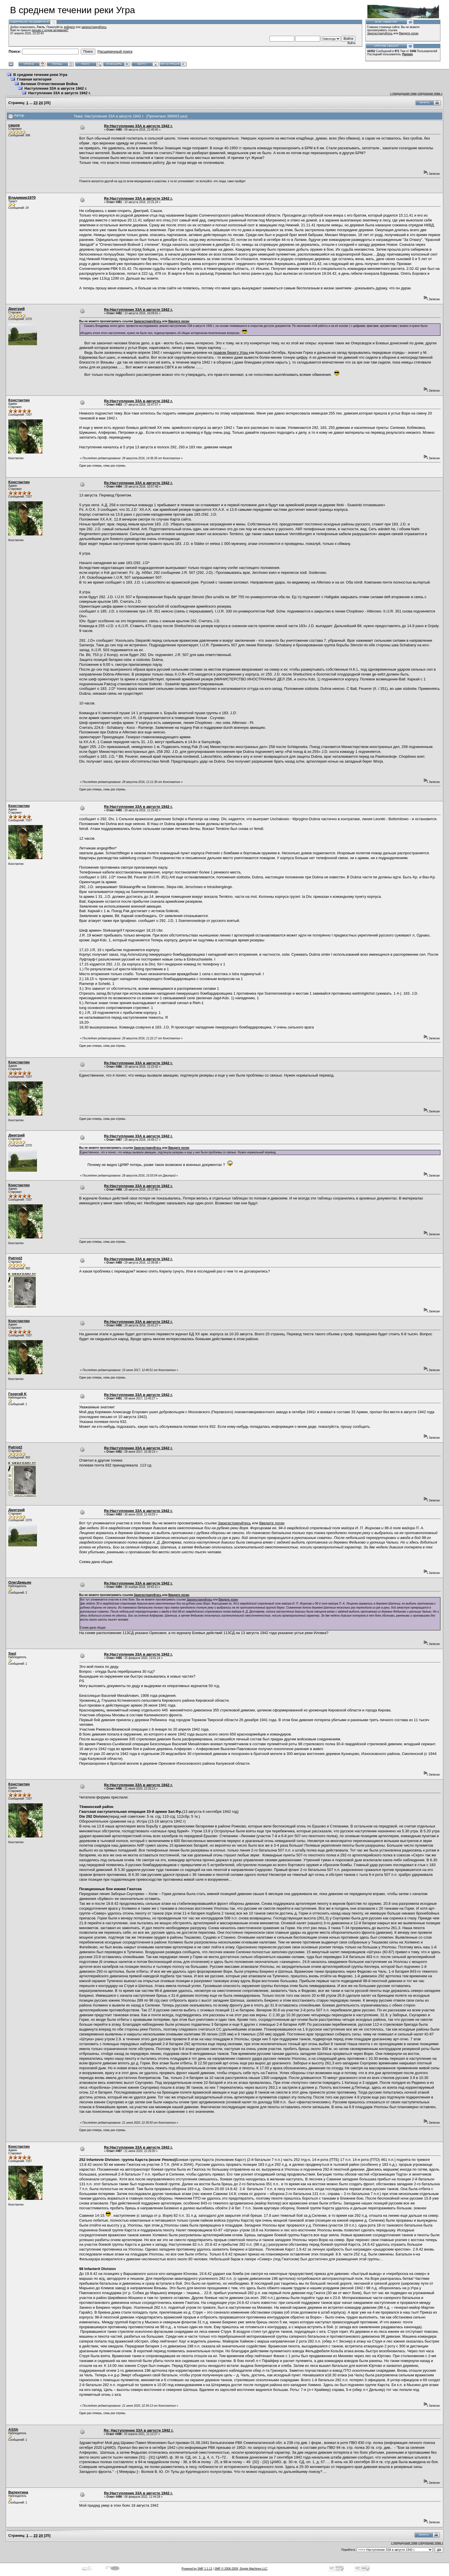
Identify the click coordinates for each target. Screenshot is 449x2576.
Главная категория (34, 79)
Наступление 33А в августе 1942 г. (55, 88)
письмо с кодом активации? (50, 30)
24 (41, 103)
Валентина (18, 2492)
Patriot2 (15, 1258)
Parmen (407, 54)
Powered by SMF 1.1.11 (197, 2568)
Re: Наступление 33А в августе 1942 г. (138, 2430)
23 (36, 103)
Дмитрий (16, 309)
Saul (12, 1653)
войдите (69, 27)
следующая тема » (430, 93)
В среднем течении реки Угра (40, 74)
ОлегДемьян (19, 1582)
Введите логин (409, 33)
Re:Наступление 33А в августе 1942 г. (138, 126)
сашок (14, 125)
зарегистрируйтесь (94, 27)
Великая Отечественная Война (49, 84)
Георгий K (17, 1394)
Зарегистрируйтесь (380, 33)
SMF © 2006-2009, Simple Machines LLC (240, 2568)
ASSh (13, 2429)
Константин (19, 400)
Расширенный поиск (114, 51)
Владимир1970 (22, 197)
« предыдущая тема (403, 93)
